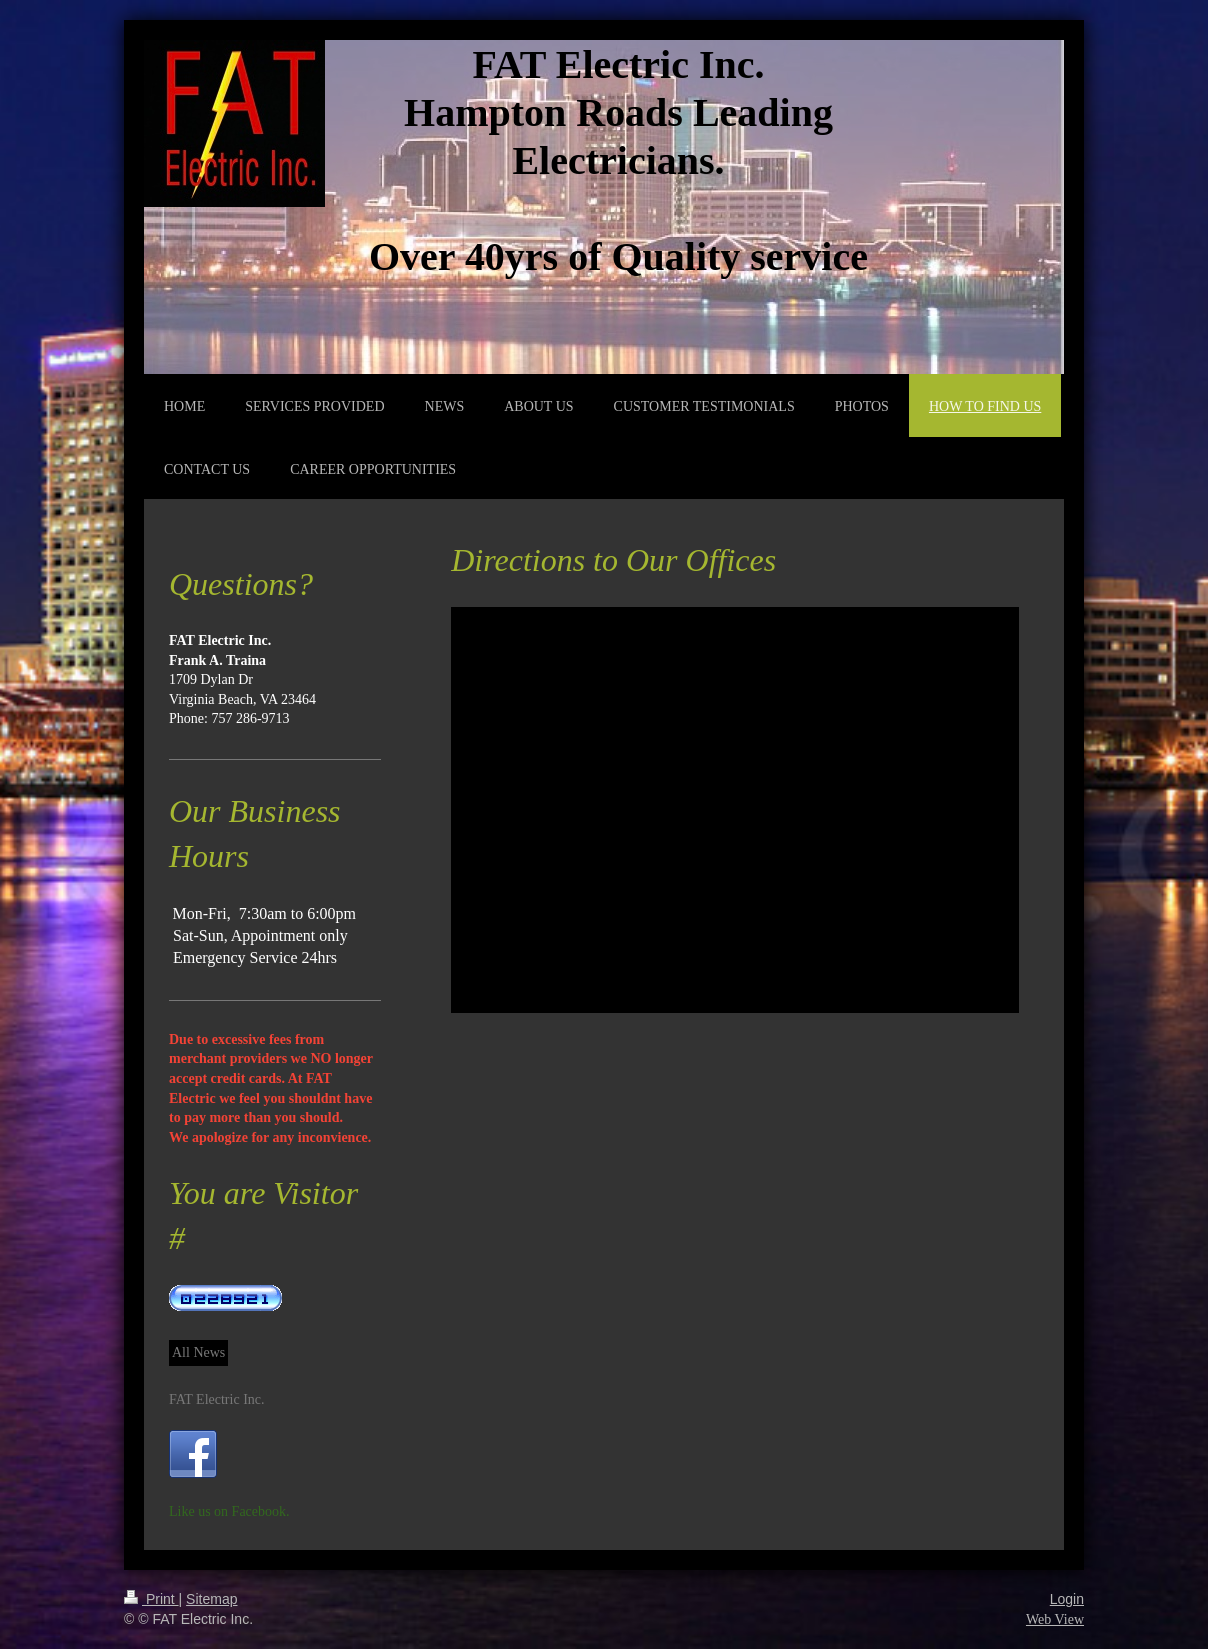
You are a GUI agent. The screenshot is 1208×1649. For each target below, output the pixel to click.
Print (151, 1599)
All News (198, 1352)
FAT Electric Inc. (217, 1399)
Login (1067, 1599)
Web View (1055, 1619)
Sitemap (211, 1599)
